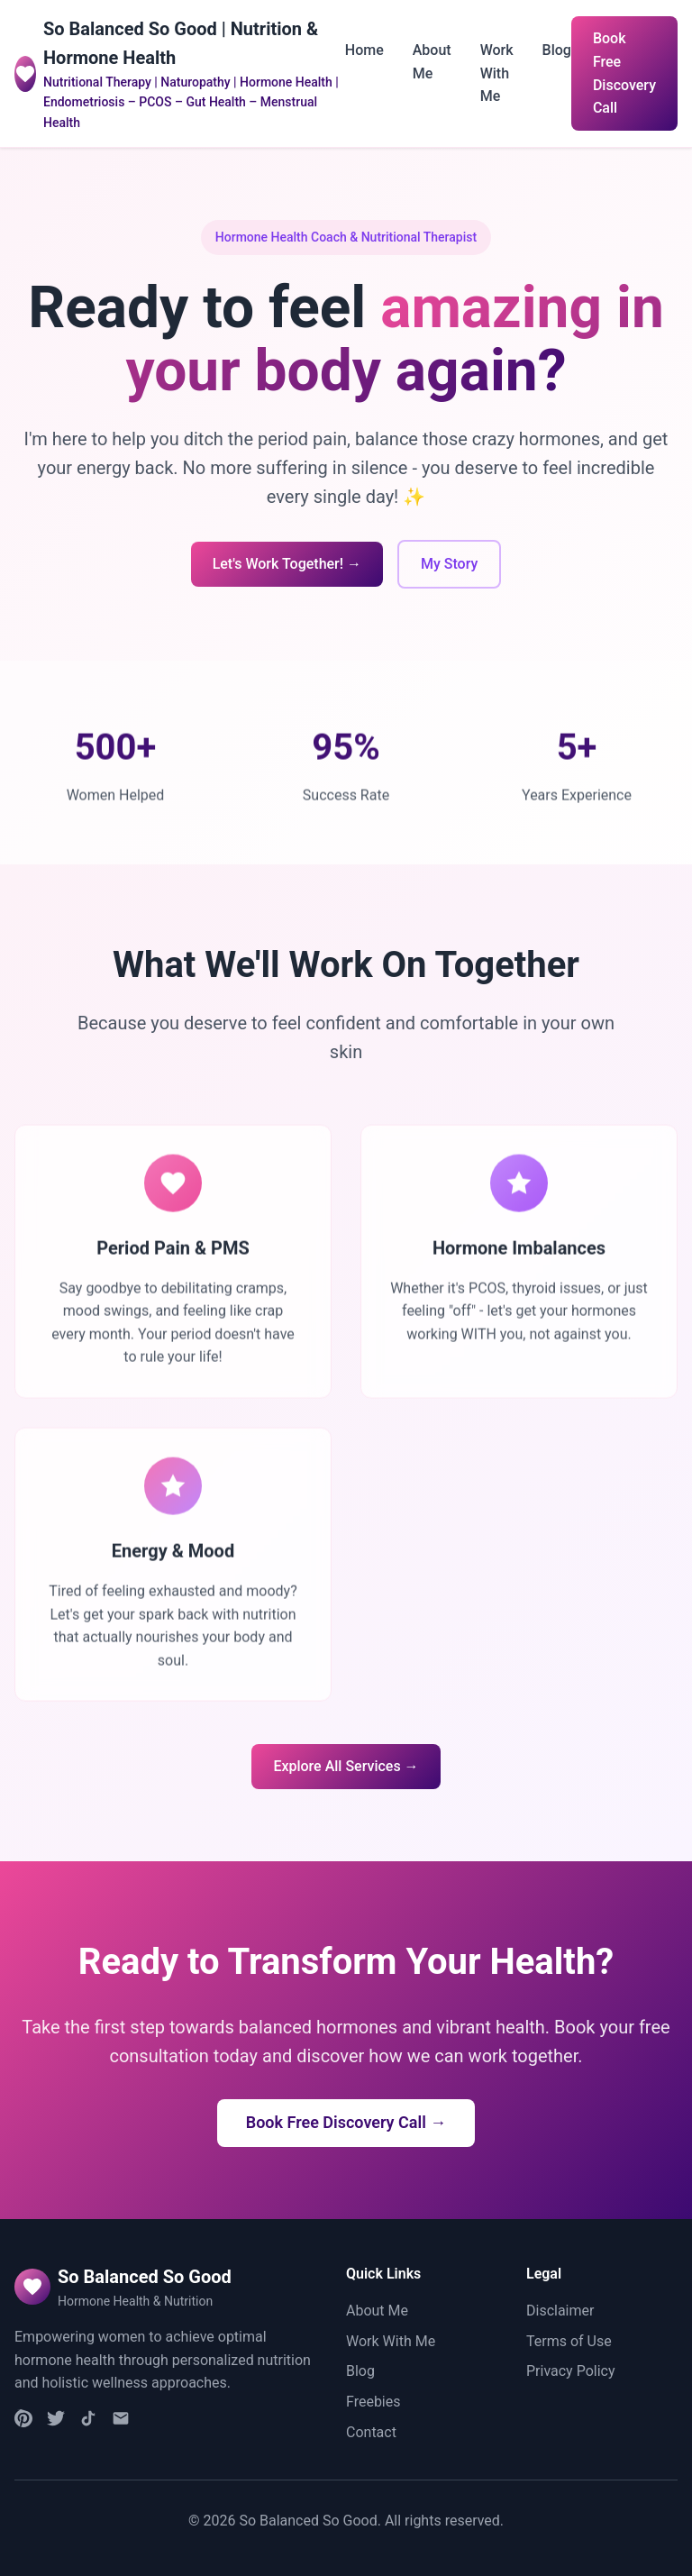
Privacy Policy (570, 2371)
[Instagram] (23, 2421)
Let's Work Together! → (287, 563)
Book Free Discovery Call (624, 73)
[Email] (121, 2421)
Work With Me (497, 73)
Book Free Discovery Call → (346, 2122)
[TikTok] (88, 2421)
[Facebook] (56, 2421)
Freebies (373, 2401)
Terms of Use (569, 2341)
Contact (371, 2432)
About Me (377, 2310)
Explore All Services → (345, 1766)
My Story (449, 563)
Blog (556, 50)
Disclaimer (560, 2310)
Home (364, 50)
